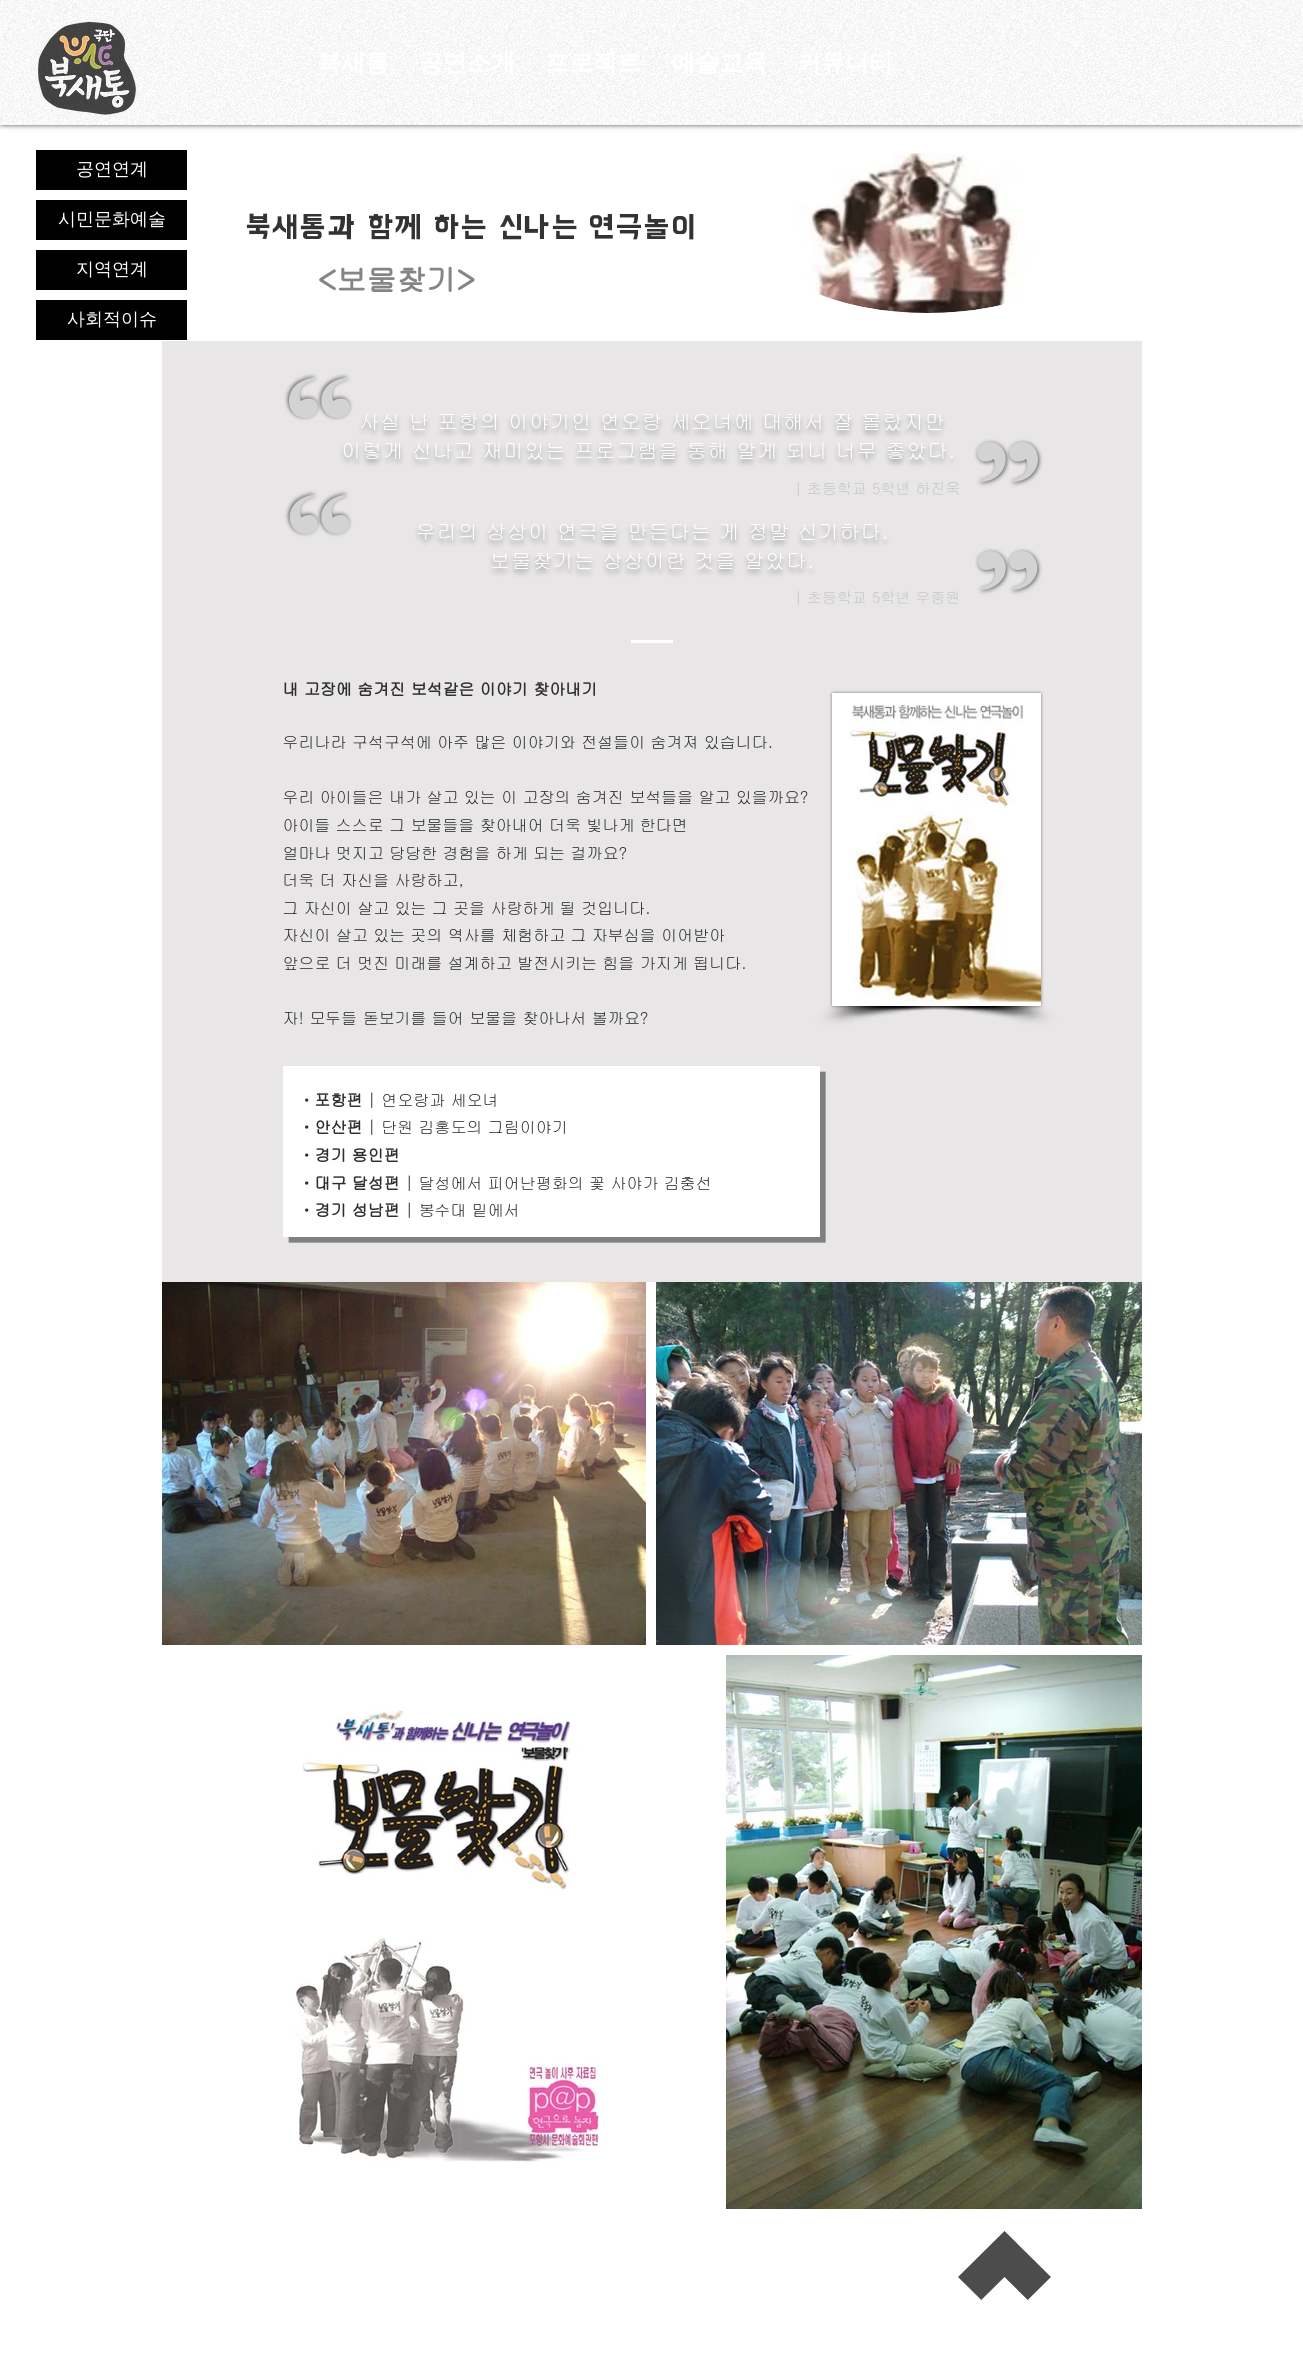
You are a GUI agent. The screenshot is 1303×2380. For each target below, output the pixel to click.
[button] (845, 63)
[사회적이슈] (111, 320)
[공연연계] (111, 170)
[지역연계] (111, 270)
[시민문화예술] (111, 220)
